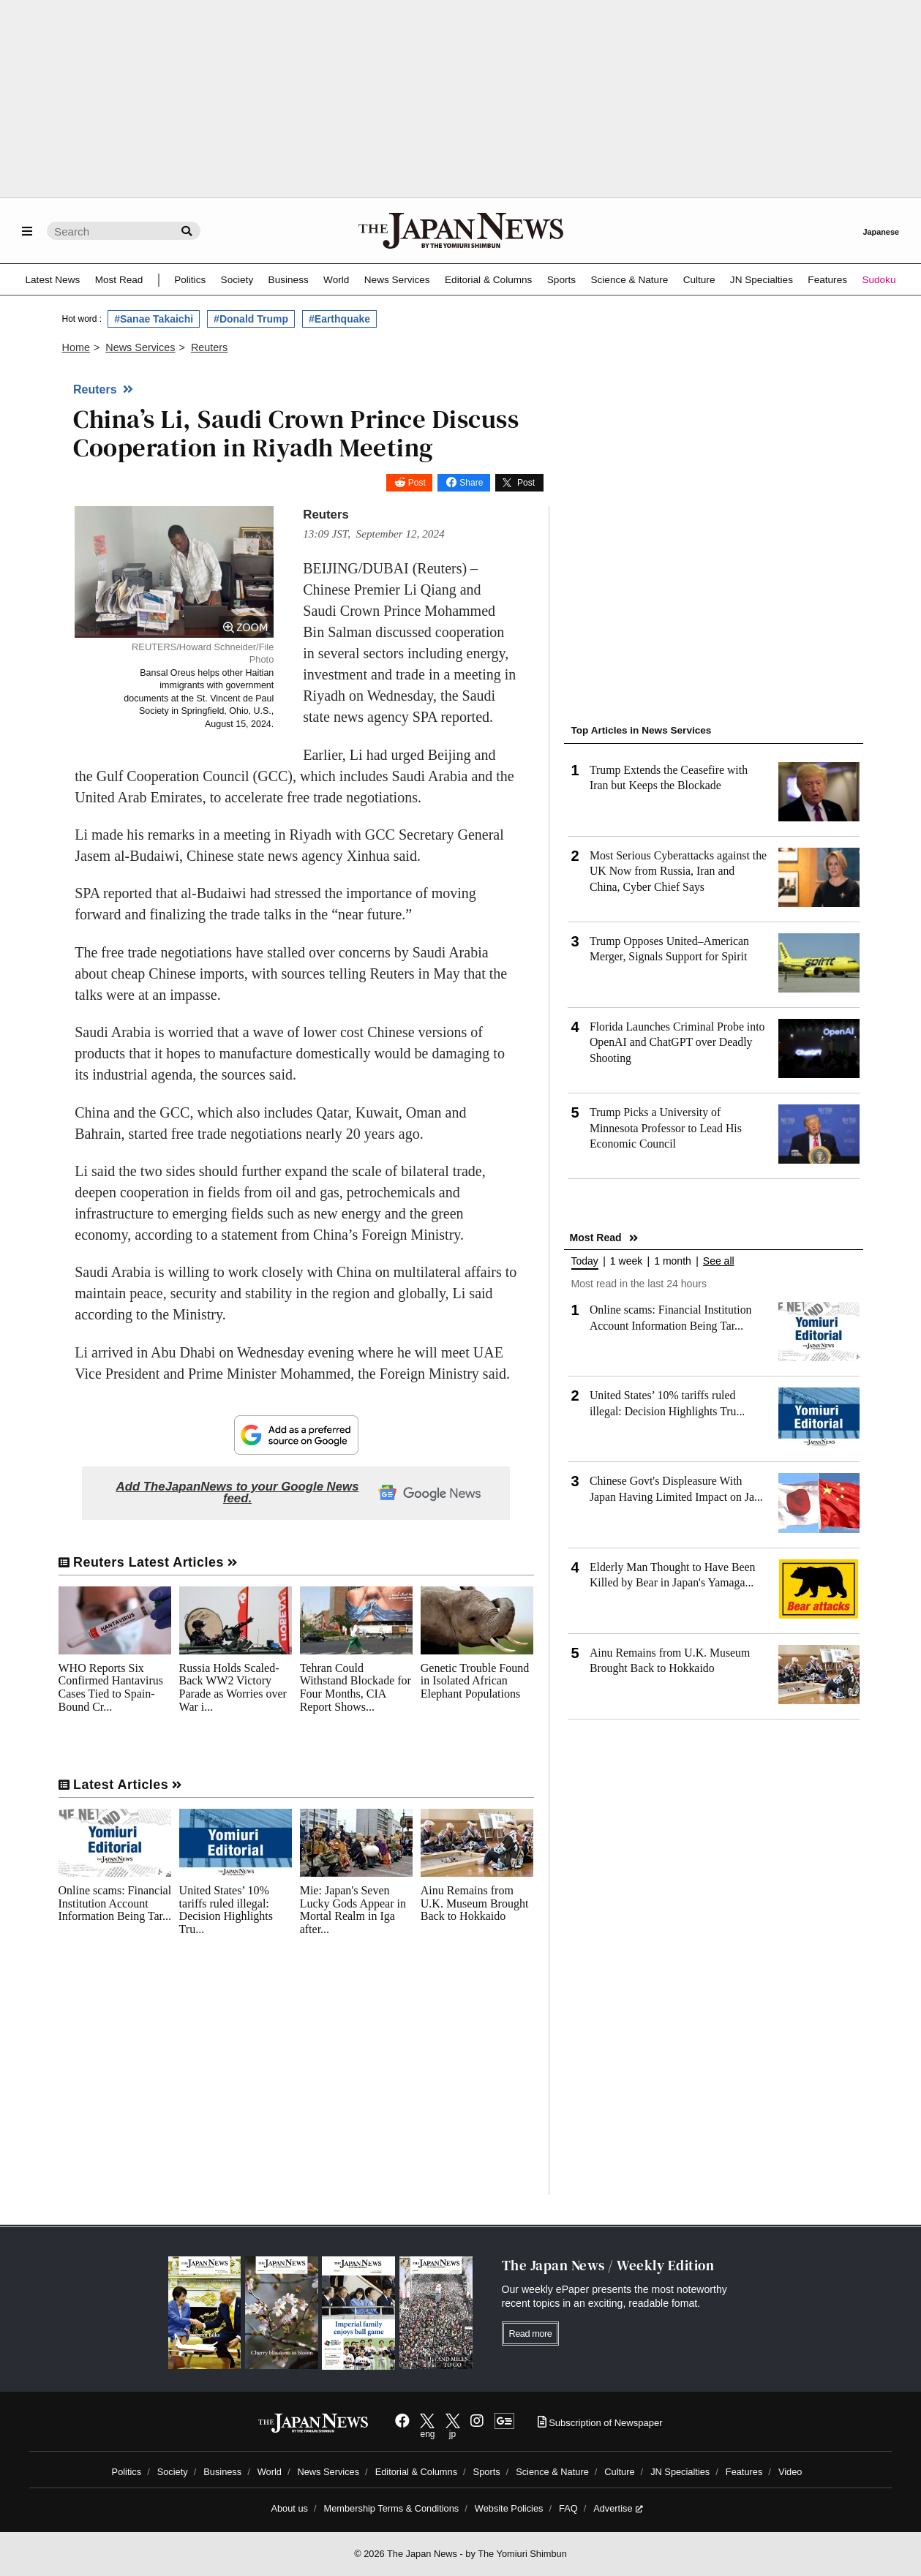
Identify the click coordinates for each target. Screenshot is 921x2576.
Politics (190, 279)
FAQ (568, 2508)
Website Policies (509, 2508)
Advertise (617, 2508)
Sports (561, 279)
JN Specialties (761, 279)
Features (827, 279)
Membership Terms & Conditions (391, 2508)
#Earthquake (339, 319)
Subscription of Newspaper (600, 2422)
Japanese (880, 231)
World (336, 279)
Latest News (53, 279)
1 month (672, 1261)
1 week (626, 1261)
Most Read (119, 279)
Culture (699, 279)
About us (289, 2508)
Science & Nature (629, 279)
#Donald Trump (251, 319)
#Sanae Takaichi (153, 319)
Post (417, 483)
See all (718, 1261)
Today (584, 1261)
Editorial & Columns (488, 279)
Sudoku (878, 279)
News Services (397, 279)
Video (790, 2471)
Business (288, 279)
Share (471, 483)
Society (237, 279)
